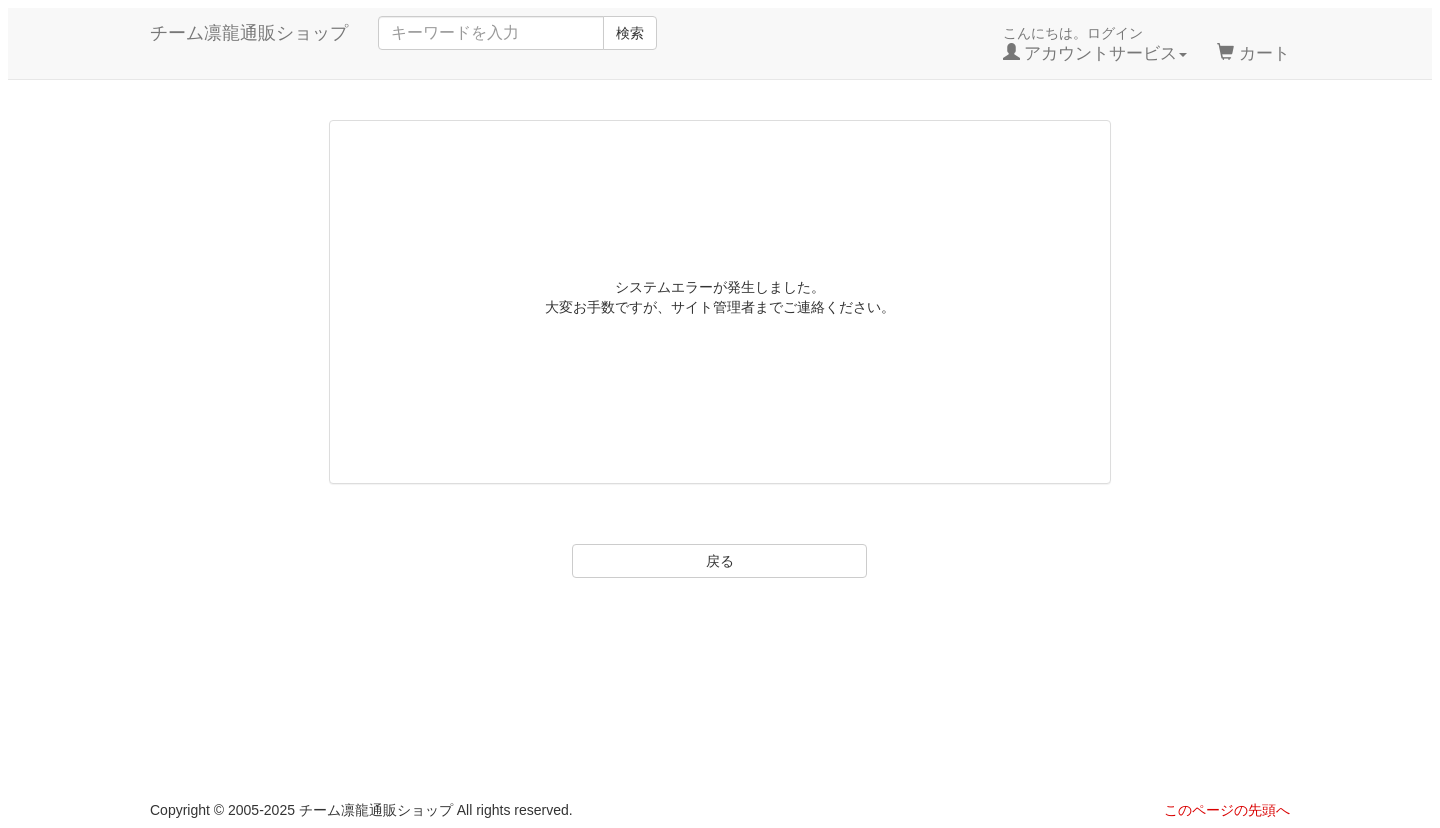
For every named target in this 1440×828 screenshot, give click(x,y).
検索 (630, 33)
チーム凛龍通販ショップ (249, 33)
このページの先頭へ (1227, 810)
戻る (720, 561)
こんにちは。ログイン (1095, 44)
